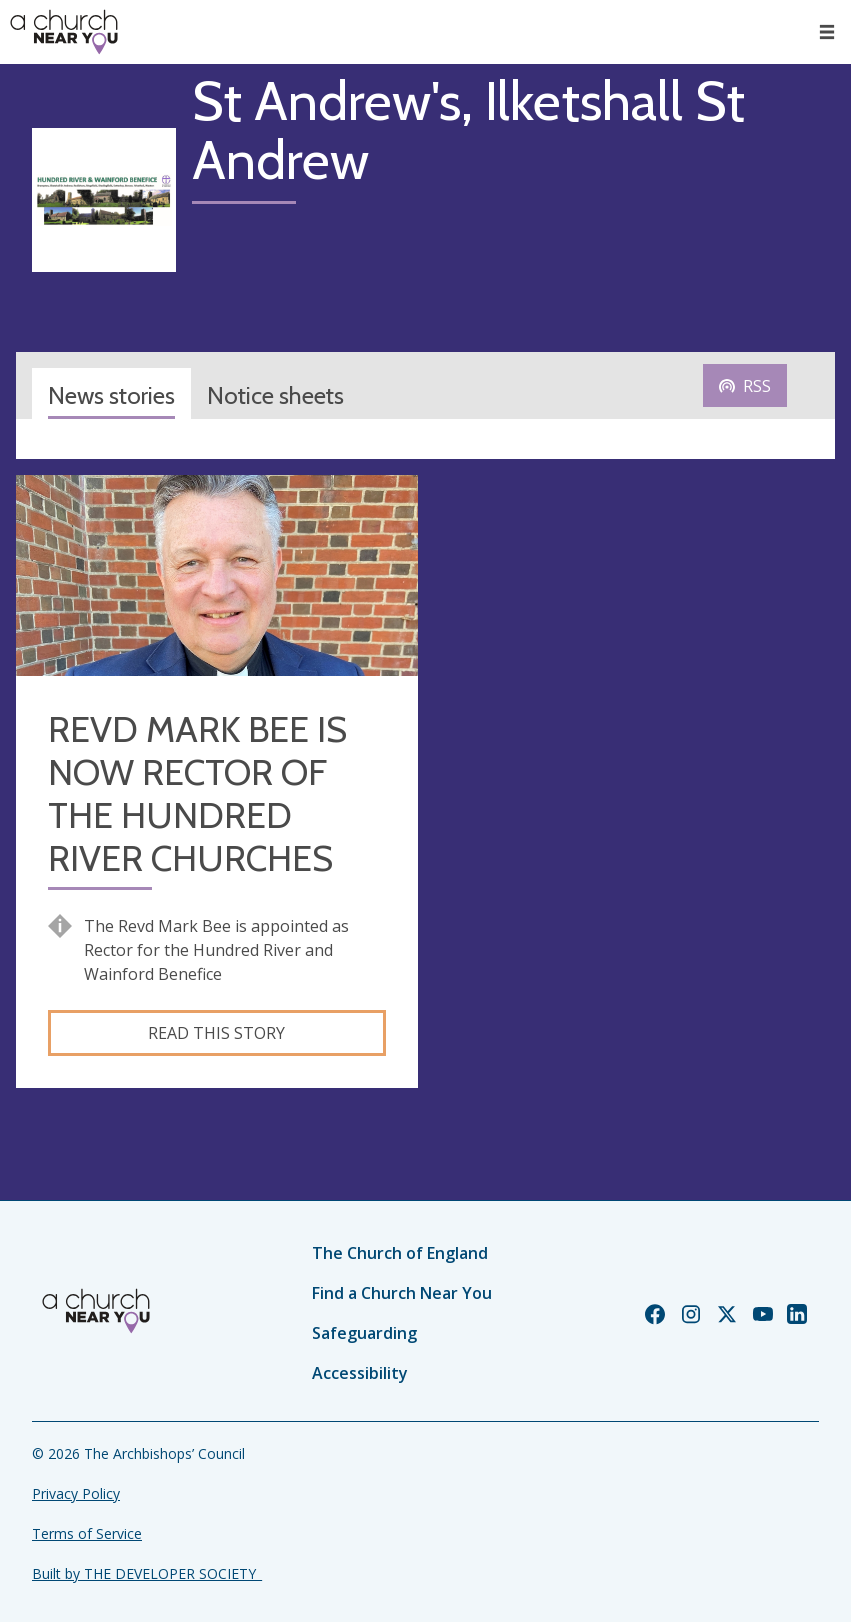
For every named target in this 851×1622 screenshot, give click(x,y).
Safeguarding (364, 1333)
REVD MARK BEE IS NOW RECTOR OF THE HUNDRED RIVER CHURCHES (197, 794)
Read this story (216, 1033)
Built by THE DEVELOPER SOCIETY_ (147, 1573)
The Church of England (400, 1253)
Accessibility (360, 1373)
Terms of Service (87, 1533)
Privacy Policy (76, 1493)
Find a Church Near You (402, 1293)
